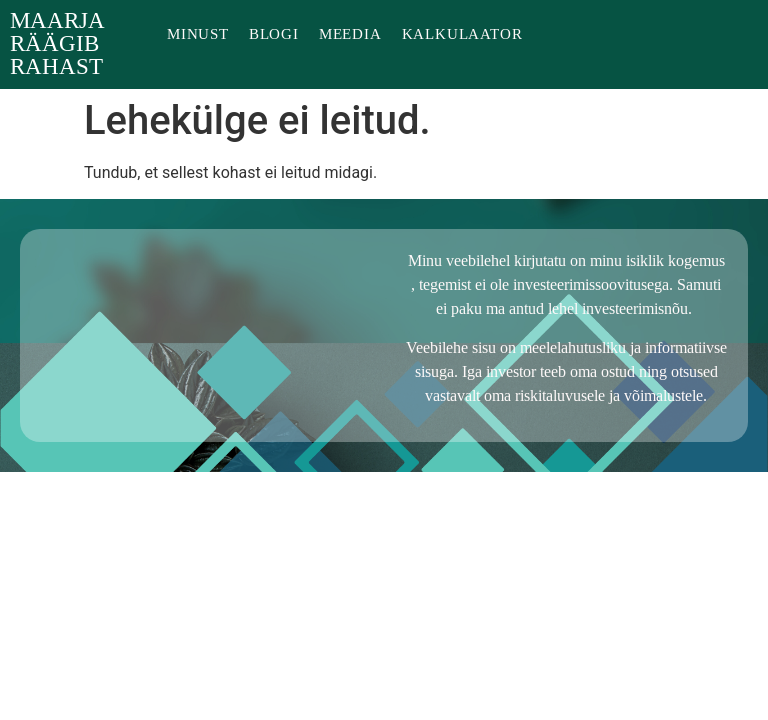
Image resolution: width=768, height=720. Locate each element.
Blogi (274, 34)
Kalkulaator (462, 34)
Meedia (350, 34)
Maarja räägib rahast (57, 44)
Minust (198, 34)
